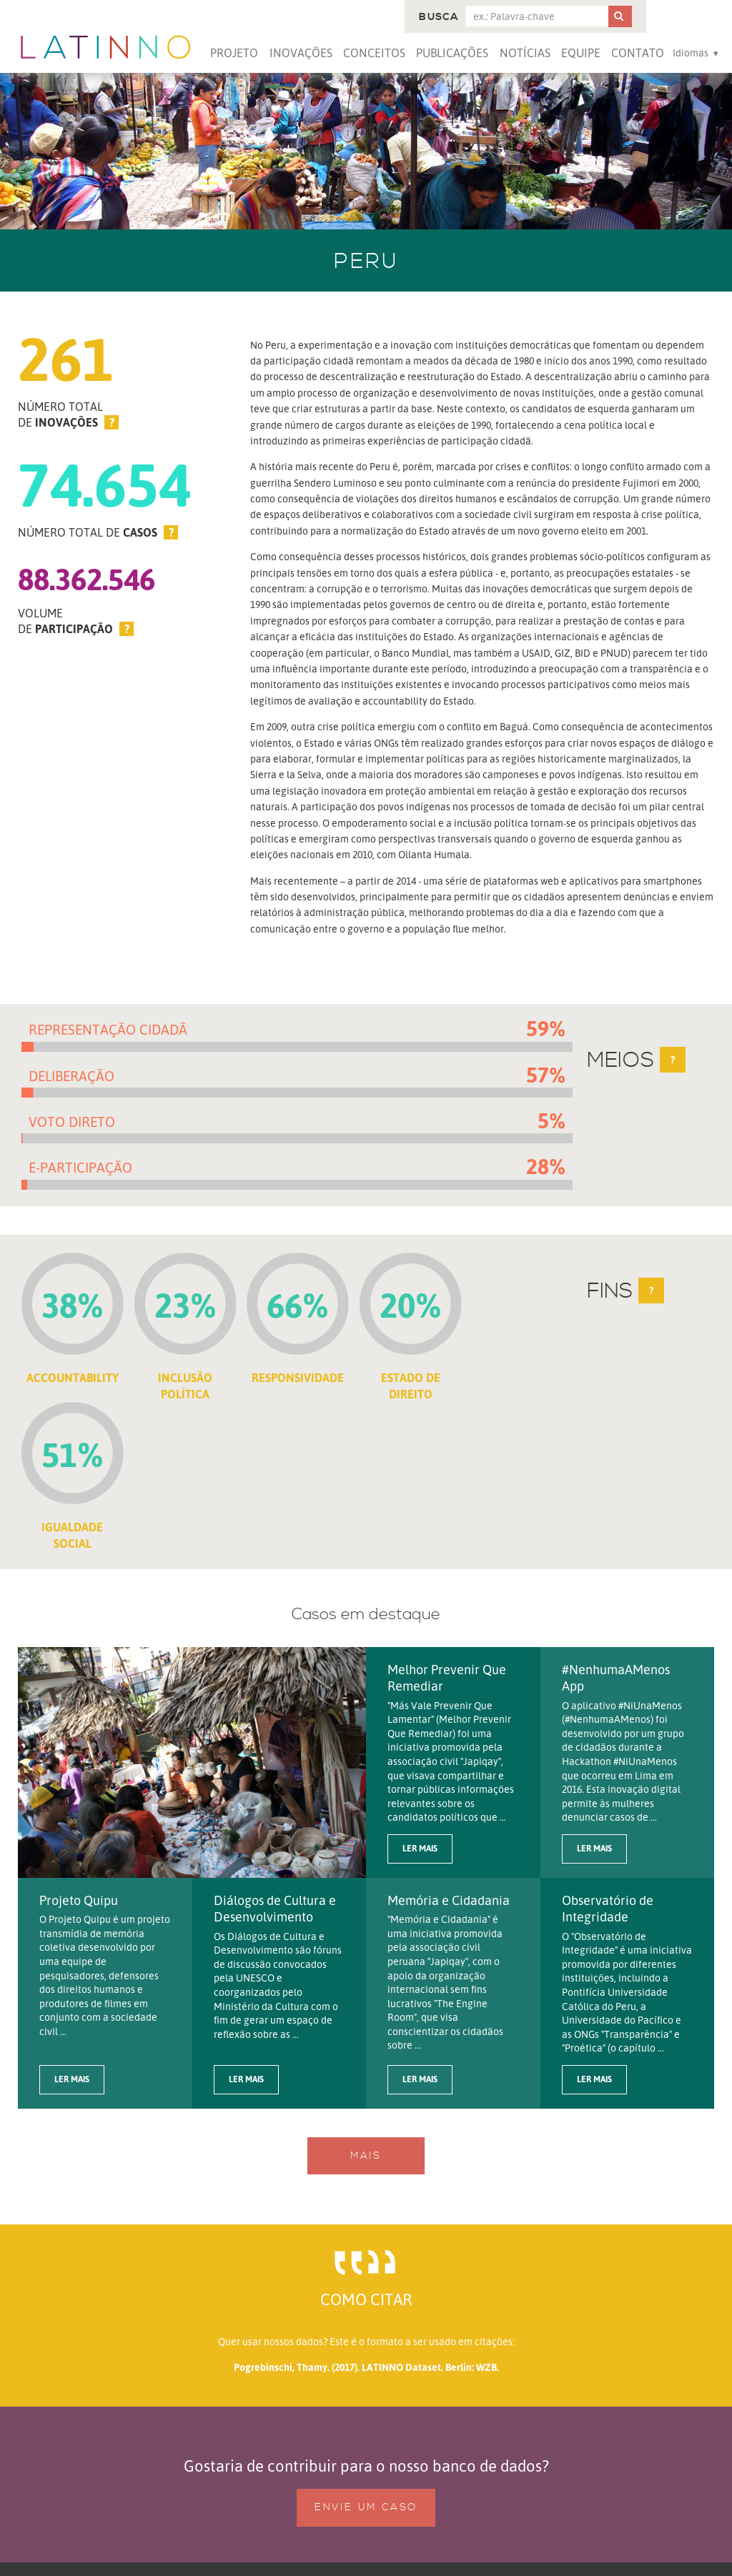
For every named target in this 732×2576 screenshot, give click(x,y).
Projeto (234, 53)
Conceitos (374, 53)
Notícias (525, 53)
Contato (637, 53)
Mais (366, 2155)
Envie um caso (366, 2507)
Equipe (580, 53)
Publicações (452, 53)
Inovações (300, 53)
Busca (438, 17)
